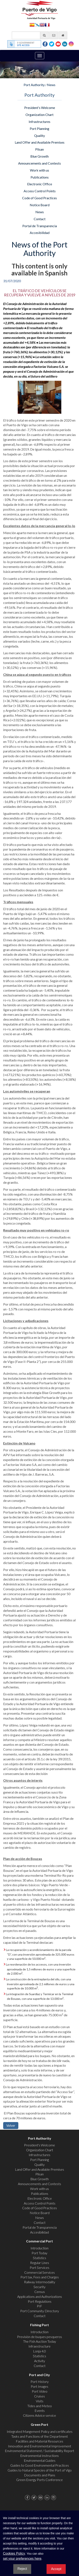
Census (39, 2292)
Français (47, 24)
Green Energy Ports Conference (39, 2480)
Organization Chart (39, 115)
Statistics (39, 2258)
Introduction (39, 2248)
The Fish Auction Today (39, 2341)
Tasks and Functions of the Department (39, 2436)
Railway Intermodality (39, 2282)
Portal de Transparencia (39, 226)
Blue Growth (39, 156)
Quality (39, 135)
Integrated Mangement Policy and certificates (39, 2431)
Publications (40, 177)
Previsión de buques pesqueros (39, 2337)
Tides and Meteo (39, 2406)
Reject (22, 2569)
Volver (10, 2125)
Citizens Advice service (39, 2415)
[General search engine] (30, 35)
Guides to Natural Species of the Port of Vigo (40, 2470)
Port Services (39, 2267)
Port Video (39, 2391)
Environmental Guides (39, 2460)
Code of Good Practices (39, 198)
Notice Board (40, 205)
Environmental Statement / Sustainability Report (39, 2451)
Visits (39, 2401)
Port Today (39, 2253)
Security (39, 2287)
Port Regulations (39, 2301)
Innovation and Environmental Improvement (39, 2446)
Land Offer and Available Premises (39, 142)
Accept (56, 2569)
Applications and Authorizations (39, 2296)
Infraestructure (39, 2346)
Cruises (39, 2396)
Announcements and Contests (39, 163)
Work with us (39, 170)
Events (40, 2410)
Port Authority (34, 85)
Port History (40, 2381)
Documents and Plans (39, 2475)
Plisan (39, 149)
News (51, 85)
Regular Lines (39, 2263)
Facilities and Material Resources (39, 2441)
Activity (39, 2361)
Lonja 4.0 (39, 2351)
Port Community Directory (39, 2311)
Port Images (39, 2386)
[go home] (63, 35)
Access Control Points (40, 191)
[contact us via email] (53, 35)
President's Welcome (39, 108)
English (42, 24)
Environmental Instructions (39, 2456)
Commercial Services (39, 2272)
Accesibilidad (40, 233)
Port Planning (39, 128)
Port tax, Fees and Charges (39, 2277)
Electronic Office (39, 184)
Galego (37, 24)
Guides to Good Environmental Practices (39, 2465)
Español (32, 24)
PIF (39, 2306)
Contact (40, 219)
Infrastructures (39, 122)
